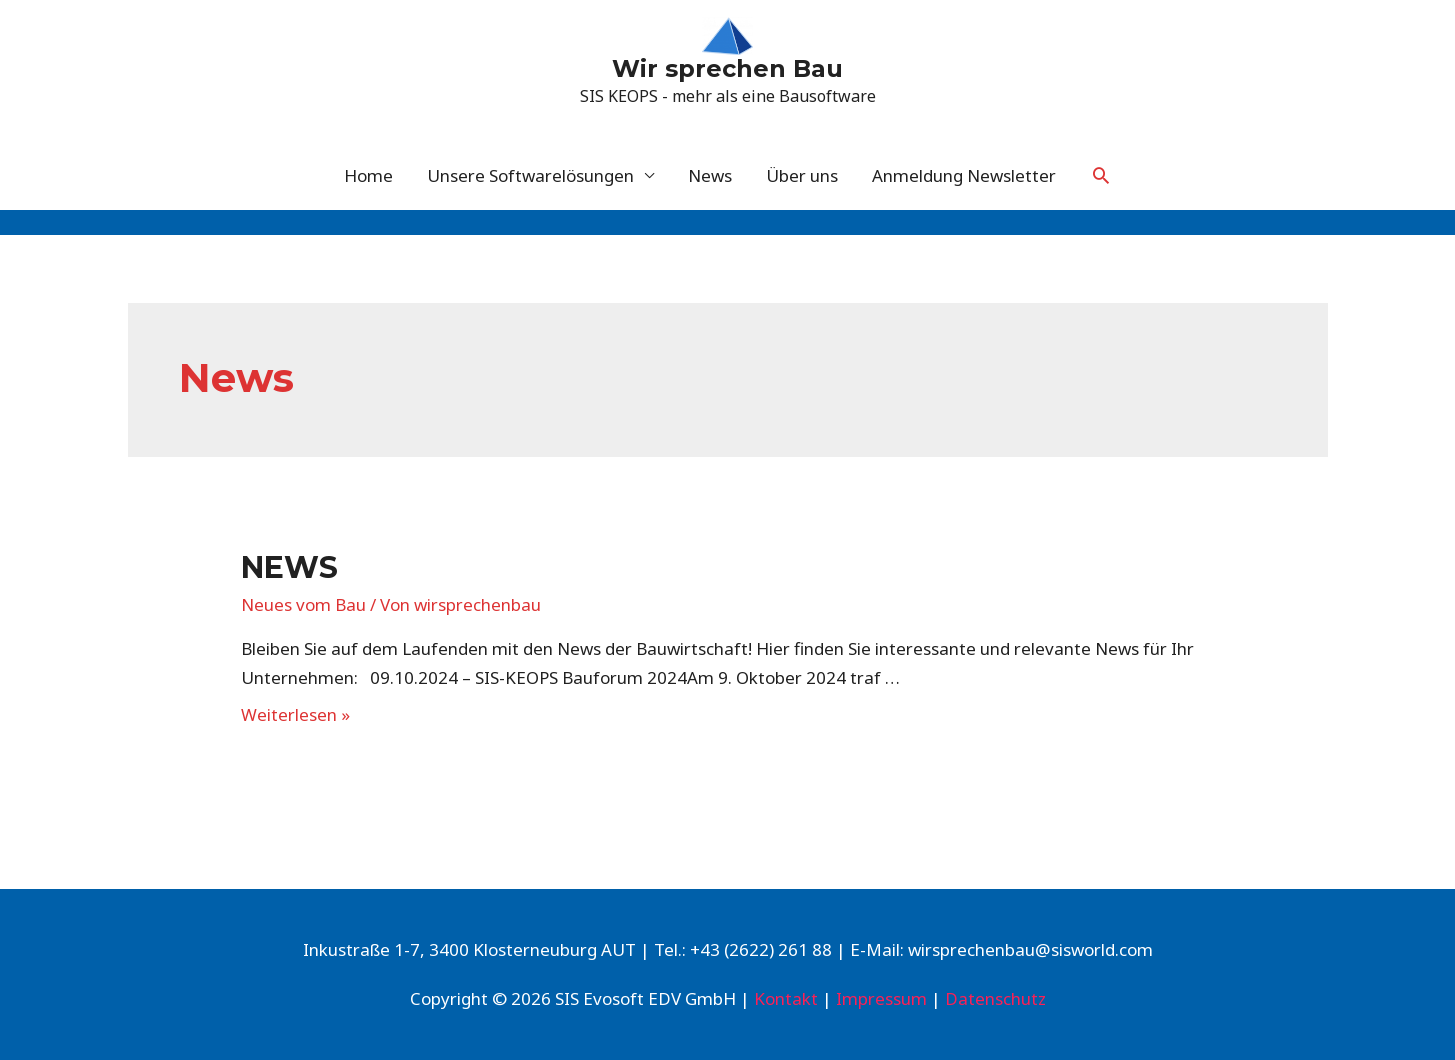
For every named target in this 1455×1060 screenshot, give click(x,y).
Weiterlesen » (295, 714)
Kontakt (786, 998)
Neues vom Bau (303, 604)
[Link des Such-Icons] (1101, 175)
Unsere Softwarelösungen (530, 175)
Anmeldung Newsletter (964, 175)
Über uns (802, 175)
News (710, 175)
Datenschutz (995, 998)
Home (368, 175)
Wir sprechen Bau (727, 68)
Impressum (881, 998)
